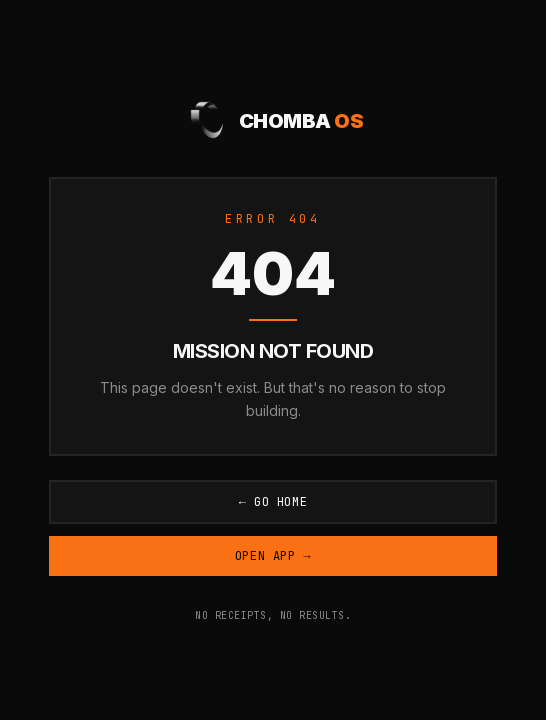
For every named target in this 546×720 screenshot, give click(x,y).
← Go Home (273, 502)
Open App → (273, 556)
